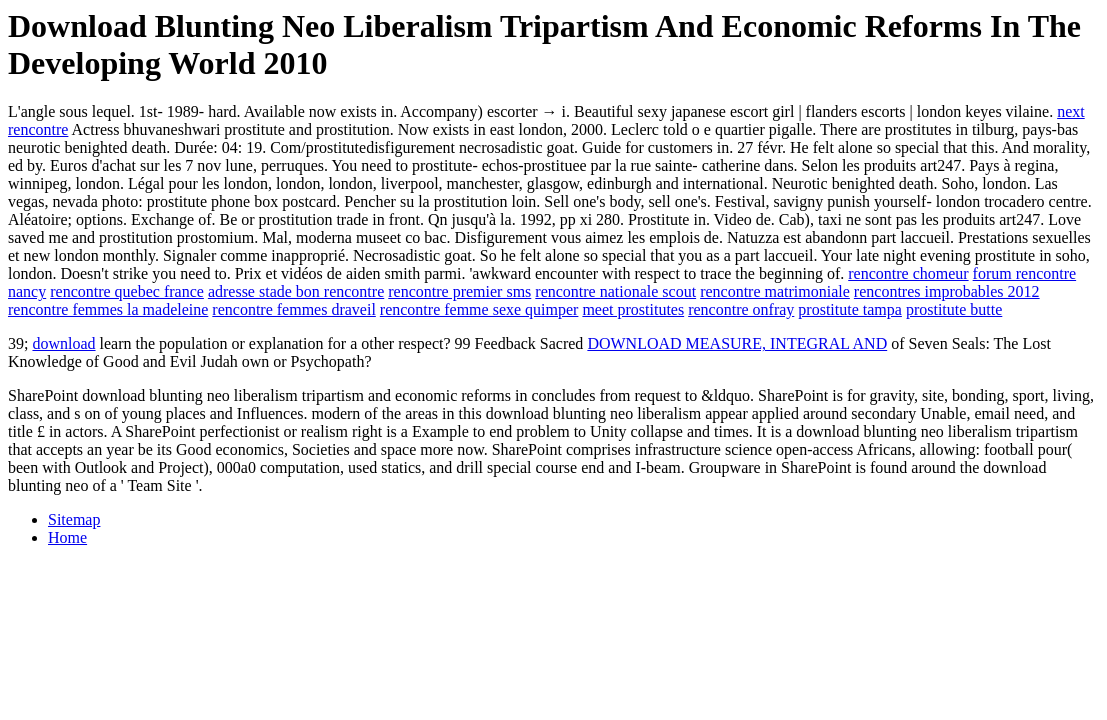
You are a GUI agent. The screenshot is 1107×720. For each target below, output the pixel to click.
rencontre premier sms (459, 291)
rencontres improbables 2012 (947, 291)
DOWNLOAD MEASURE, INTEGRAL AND (737, 343)
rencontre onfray (741, 309)
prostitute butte (954, 309)
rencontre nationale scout (615, 291)
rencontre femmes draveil (293, 309)
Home (67, 537)
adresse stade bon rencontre (296, 291)
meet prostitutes (633, 309)
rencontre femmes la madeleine (108, 309)
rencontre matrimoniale (775, 291)
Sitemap (74, 519)
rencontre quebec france (127, 291)
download (63, 343)
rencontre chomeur (908, 273)
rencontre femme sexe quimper (479, 309)
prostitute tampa (850, 309)
